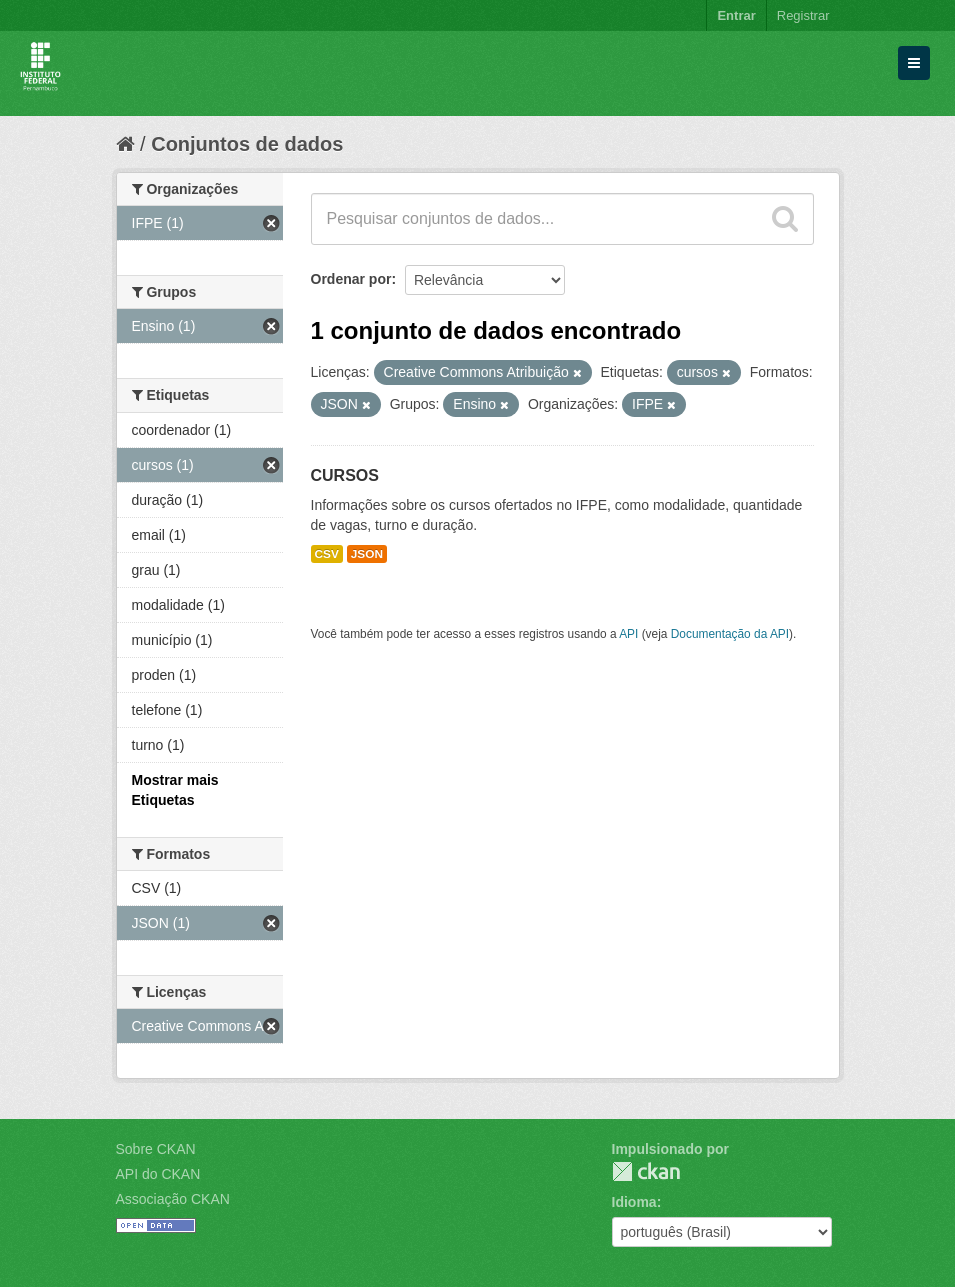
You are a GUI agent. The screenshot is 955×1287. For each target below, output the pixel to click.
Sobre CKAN (156, 1149)
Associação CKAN (173, 1199)
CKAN (646, 1171)
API (628, 634)
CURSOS (345, 475)
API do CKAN (158, 1174)
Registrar (803, 15)
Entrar (736, 15)
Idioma (634, 1202)
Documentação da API (730, 634)
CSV (327, 554)
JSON (367, 554)
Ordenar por (351, 279)
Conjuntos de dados (247, 144)
